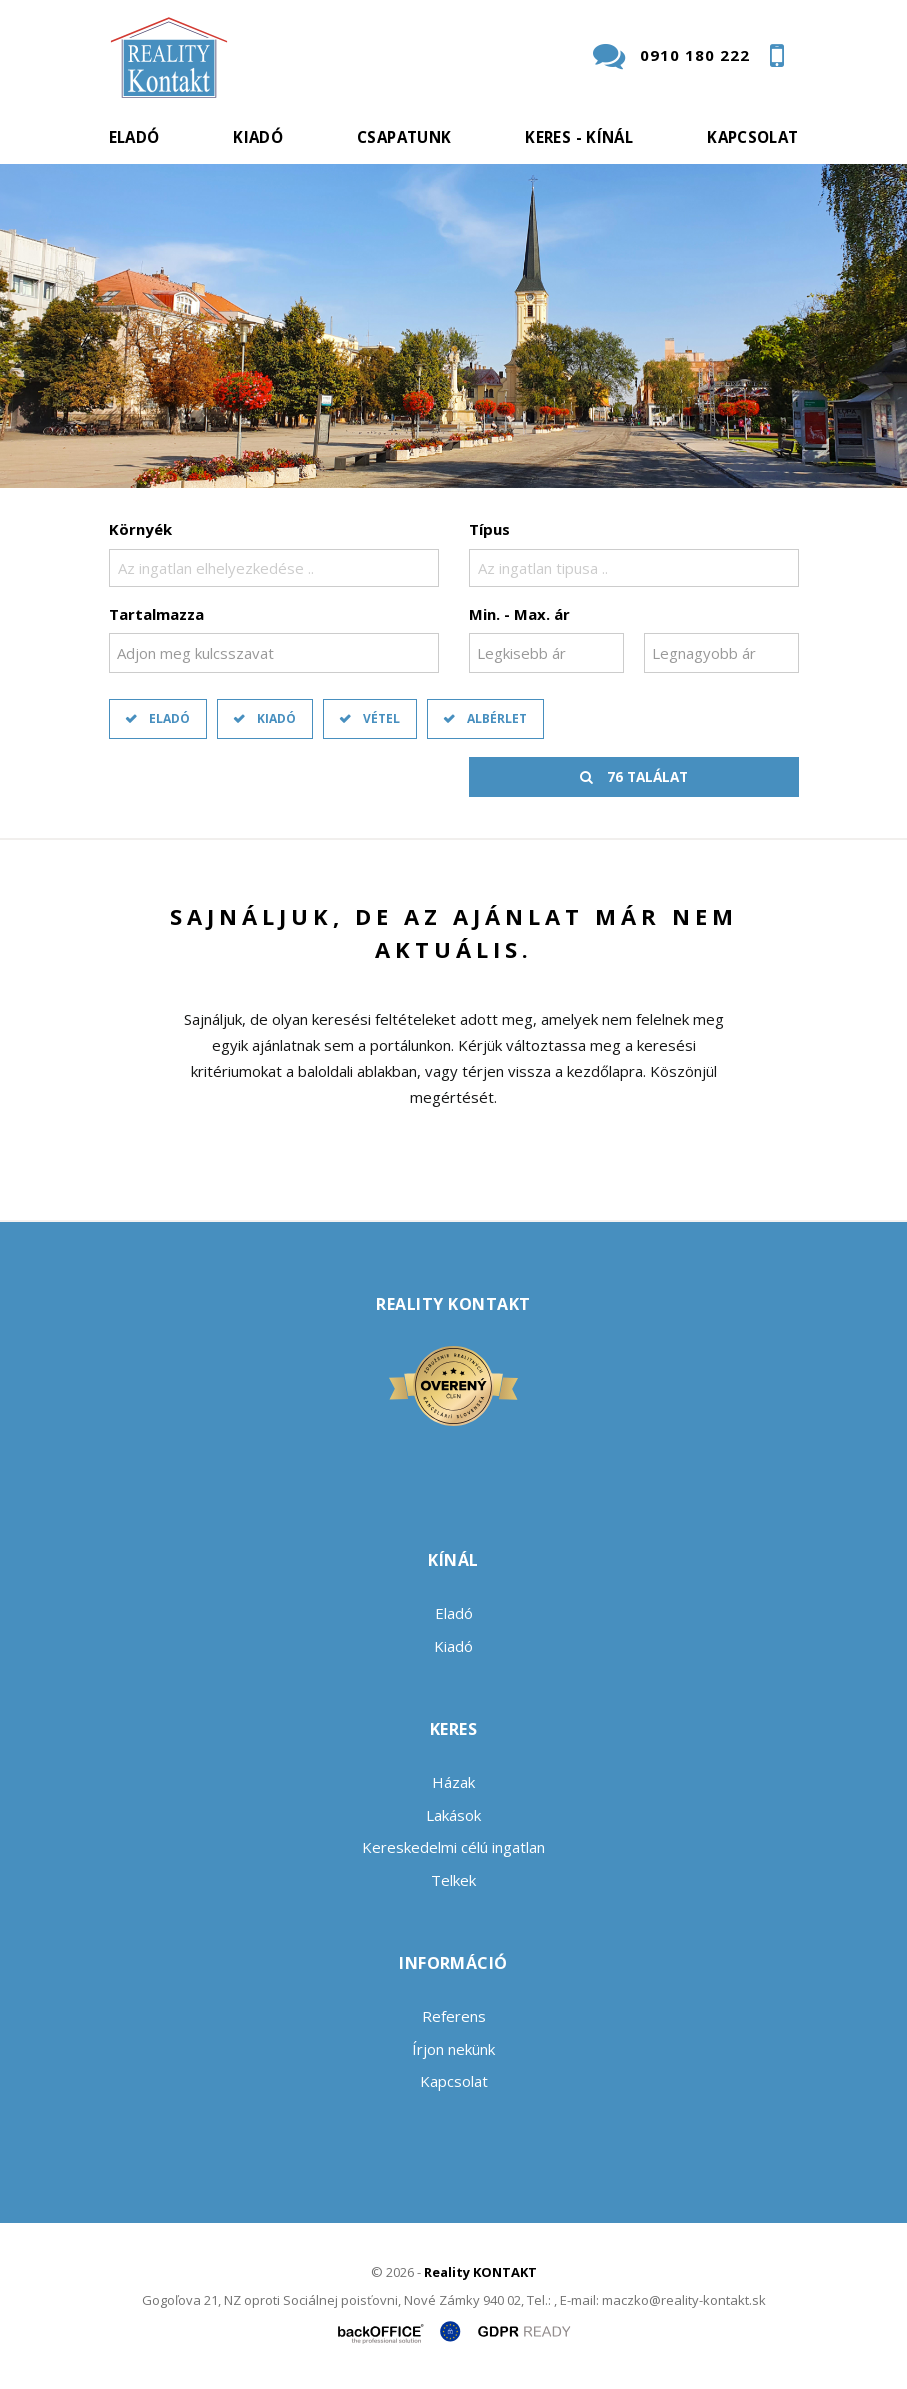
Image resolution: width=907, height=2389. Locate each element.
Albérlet (497, 718)
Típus (489, 529)
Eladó (134, 137)
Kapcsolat (752, 137)
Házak (453, 1782)
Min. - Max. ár (519, 614)
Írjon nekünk (453, 2049)
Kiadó (258, 137)
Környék (140, 529)
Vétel (381, 718)
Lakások (453, 1815)
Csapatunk (404, 137)
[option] (453, 326)
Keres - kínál (579, 137)
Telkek (453, 1880)
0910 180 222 (695, 55)
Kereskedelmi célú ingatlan (453, 1847)
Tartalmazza (156, 614)
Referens (454, 2016)
